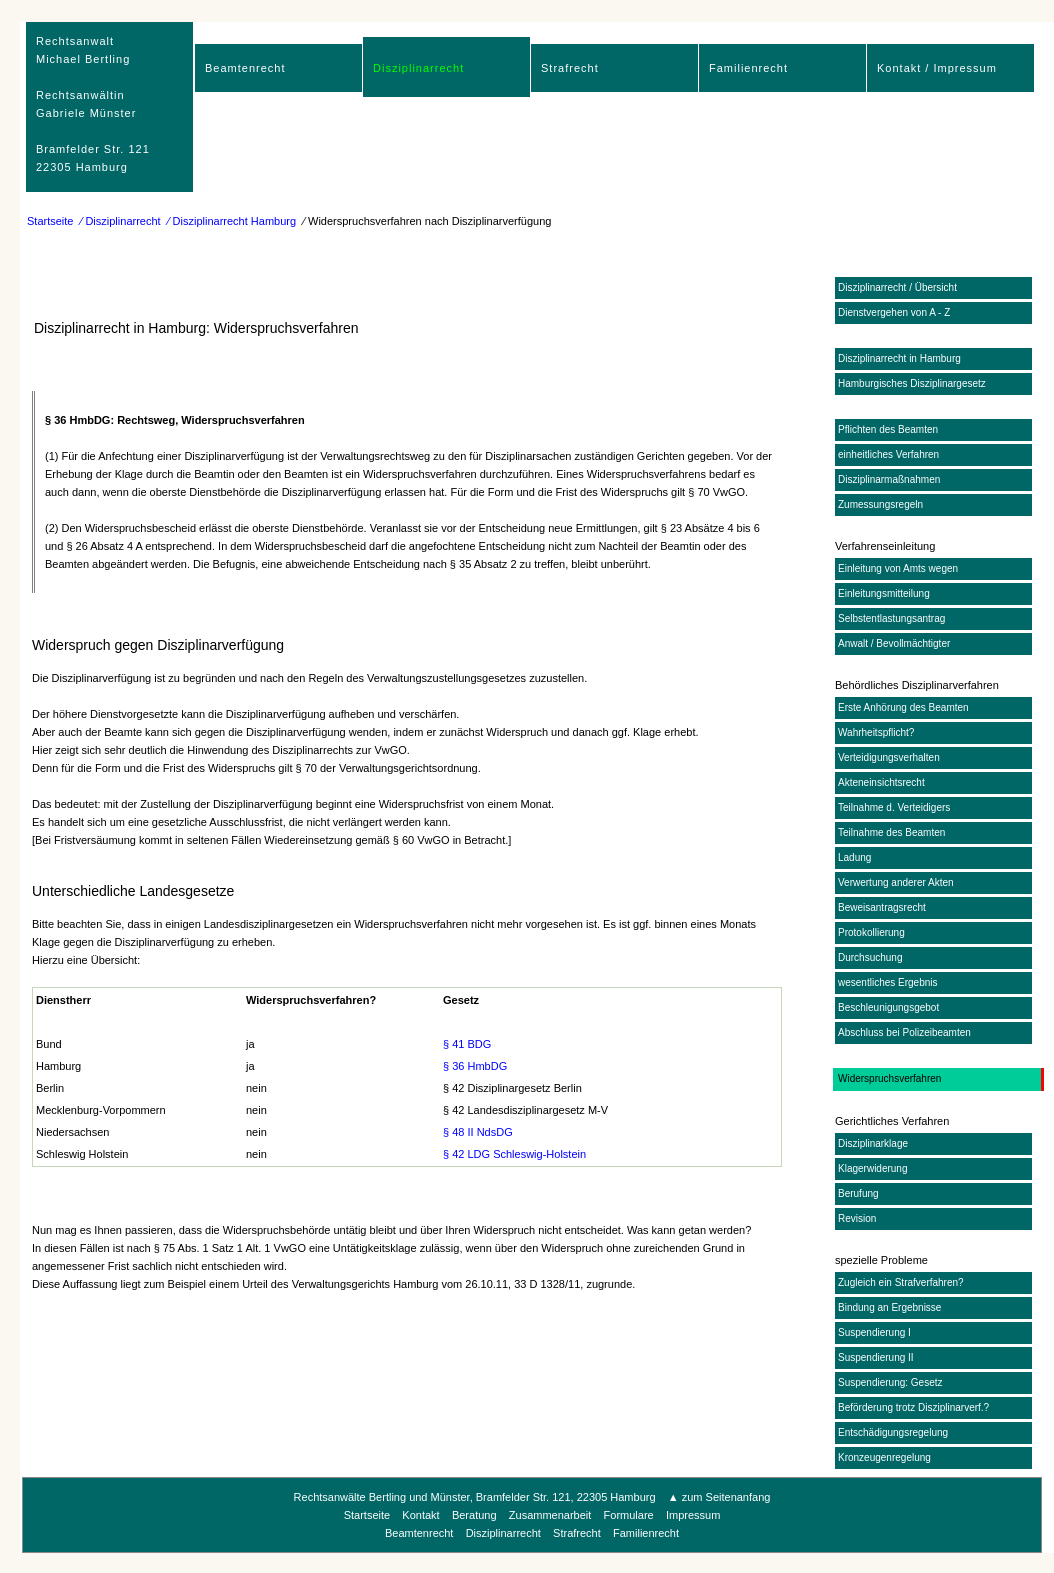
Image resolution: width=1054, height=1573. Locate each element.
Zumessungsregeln (880, 504)
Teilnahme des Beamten (891, 832)
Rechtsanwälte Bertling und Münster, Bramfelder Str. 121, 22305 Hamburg (476, 1497)
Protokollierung (871, 932)
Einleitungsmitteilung (884, 593)
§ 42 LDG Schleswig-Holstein (514, 1154)
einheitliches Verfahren (888, 454)
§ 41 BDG (467, 1044)
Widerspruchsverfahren (889, 1078)
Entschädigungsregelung (893, 1432)
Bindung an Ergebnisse (889, 1307)
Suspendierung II (876, 1357)
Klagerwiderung (873, 1168)
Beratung (474, 1515)
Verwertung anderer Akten (896, 882)
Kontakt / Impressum (937, 68)
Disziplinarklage (873, 1143)
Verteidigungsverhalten (889, 757)
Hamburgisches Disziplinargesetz (912, 383)
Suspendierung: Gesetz (890, 1382)
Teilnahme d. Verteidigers (894, 807)
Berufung (858, 1193)
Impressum (693, 1515)
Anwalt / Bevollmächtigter (894, 643)
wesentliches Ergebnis (888, 982)
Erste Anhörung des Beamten (903, 707)
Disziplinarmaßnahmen (889, 479)
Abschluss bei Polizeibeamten (904, 1032)
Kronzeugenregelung (884, 1457)
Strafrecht (570, 68)
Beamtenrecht (245, 68)
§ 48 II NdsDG (478, 1132)
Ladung (854, 857)
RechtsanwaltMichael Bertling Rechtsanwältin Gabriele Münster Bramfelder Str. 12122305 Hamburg (93, 104)
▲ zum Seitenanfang (719, 1497)
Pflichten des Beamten (888, 429)
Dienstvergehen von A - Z (894, 312)
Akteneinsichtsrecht (881, 782)
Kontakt (420, 1515)
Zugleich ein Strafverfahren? (901, 1282)
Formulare (629, 1515)
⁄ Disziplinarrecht (121, 221)
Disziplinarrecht (418, 68)
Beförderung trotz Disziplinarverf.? (913, 1407)
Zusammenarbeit (550, 1515)
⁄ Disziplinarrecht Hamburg (232, 221)
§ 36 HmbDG (475, 1066)
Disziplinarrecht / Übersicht (897, 287)
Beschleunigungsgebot (888, 1007)
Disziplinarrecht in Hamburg (899, 358)
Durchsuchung (870, 957)
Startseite (50, 221)
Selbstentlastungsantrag (891, 618)
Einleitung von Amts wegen (898, 568)
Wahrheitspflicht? (876, 732)
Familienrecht (748, 68)
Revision (857, 1218)
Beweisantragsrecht (882, 907)
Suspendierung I (874, 1332)
